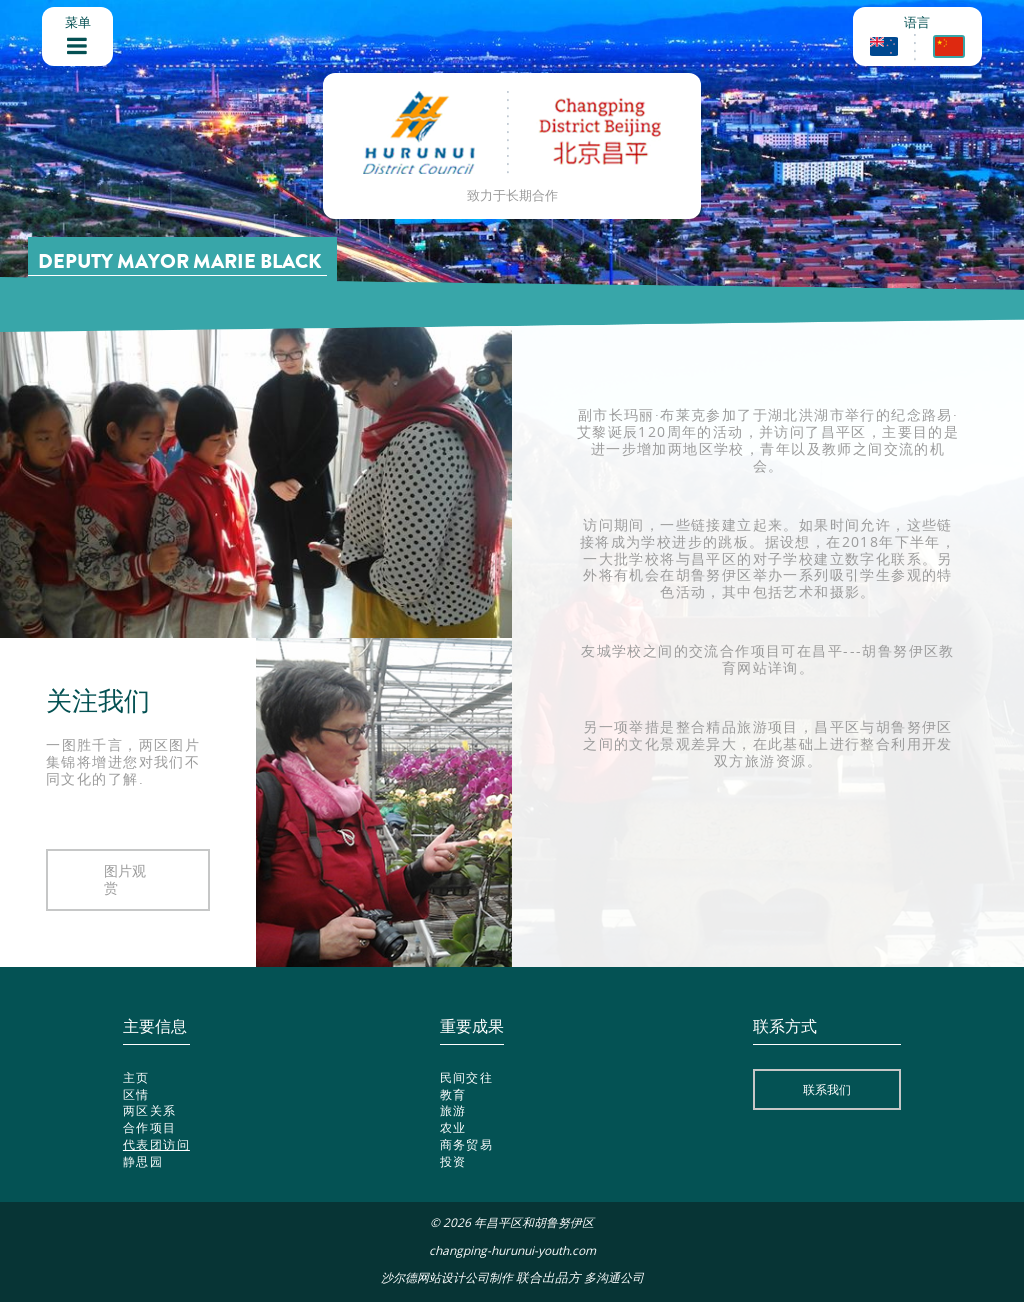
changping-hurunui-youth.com (512, 1250)
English (884, 46)
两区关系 (150, 1110)
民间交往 (467, 1077)
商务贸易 (467, 1144)
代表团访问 (156, 1144)
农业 (453, 1127)
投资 (453, 1161)
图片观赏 (125, 879)
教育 (453, 1094)
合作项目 (150, 1127)
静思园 (143, 1161)
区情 (136, 1094)
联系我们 (827, 1089)
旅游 (453, 1110)
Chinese (949, 46)
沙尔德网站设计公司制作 (447, 1277)
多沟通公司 (614, 1277)
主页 (136, 1077)
